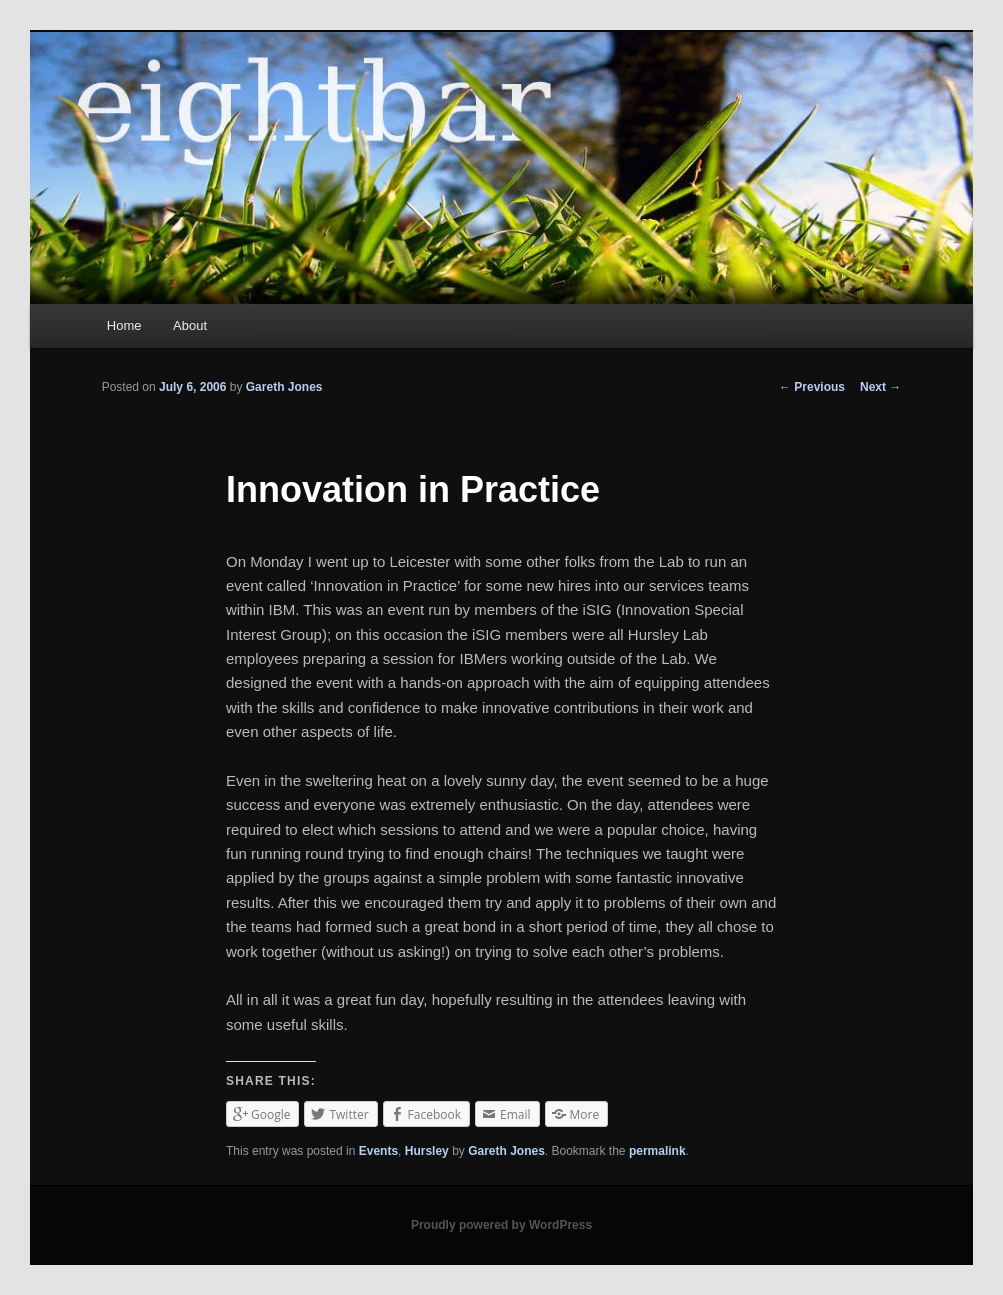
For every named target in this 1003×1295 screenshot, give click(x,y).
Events (378, 1151)
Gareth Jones (284, 387)
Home (124, 325)
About (190, 325)
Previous (812, 387)
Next (880, 387)
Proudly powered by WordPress (501, 1225)
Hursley (427, 1151)
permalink (657, 1151)
